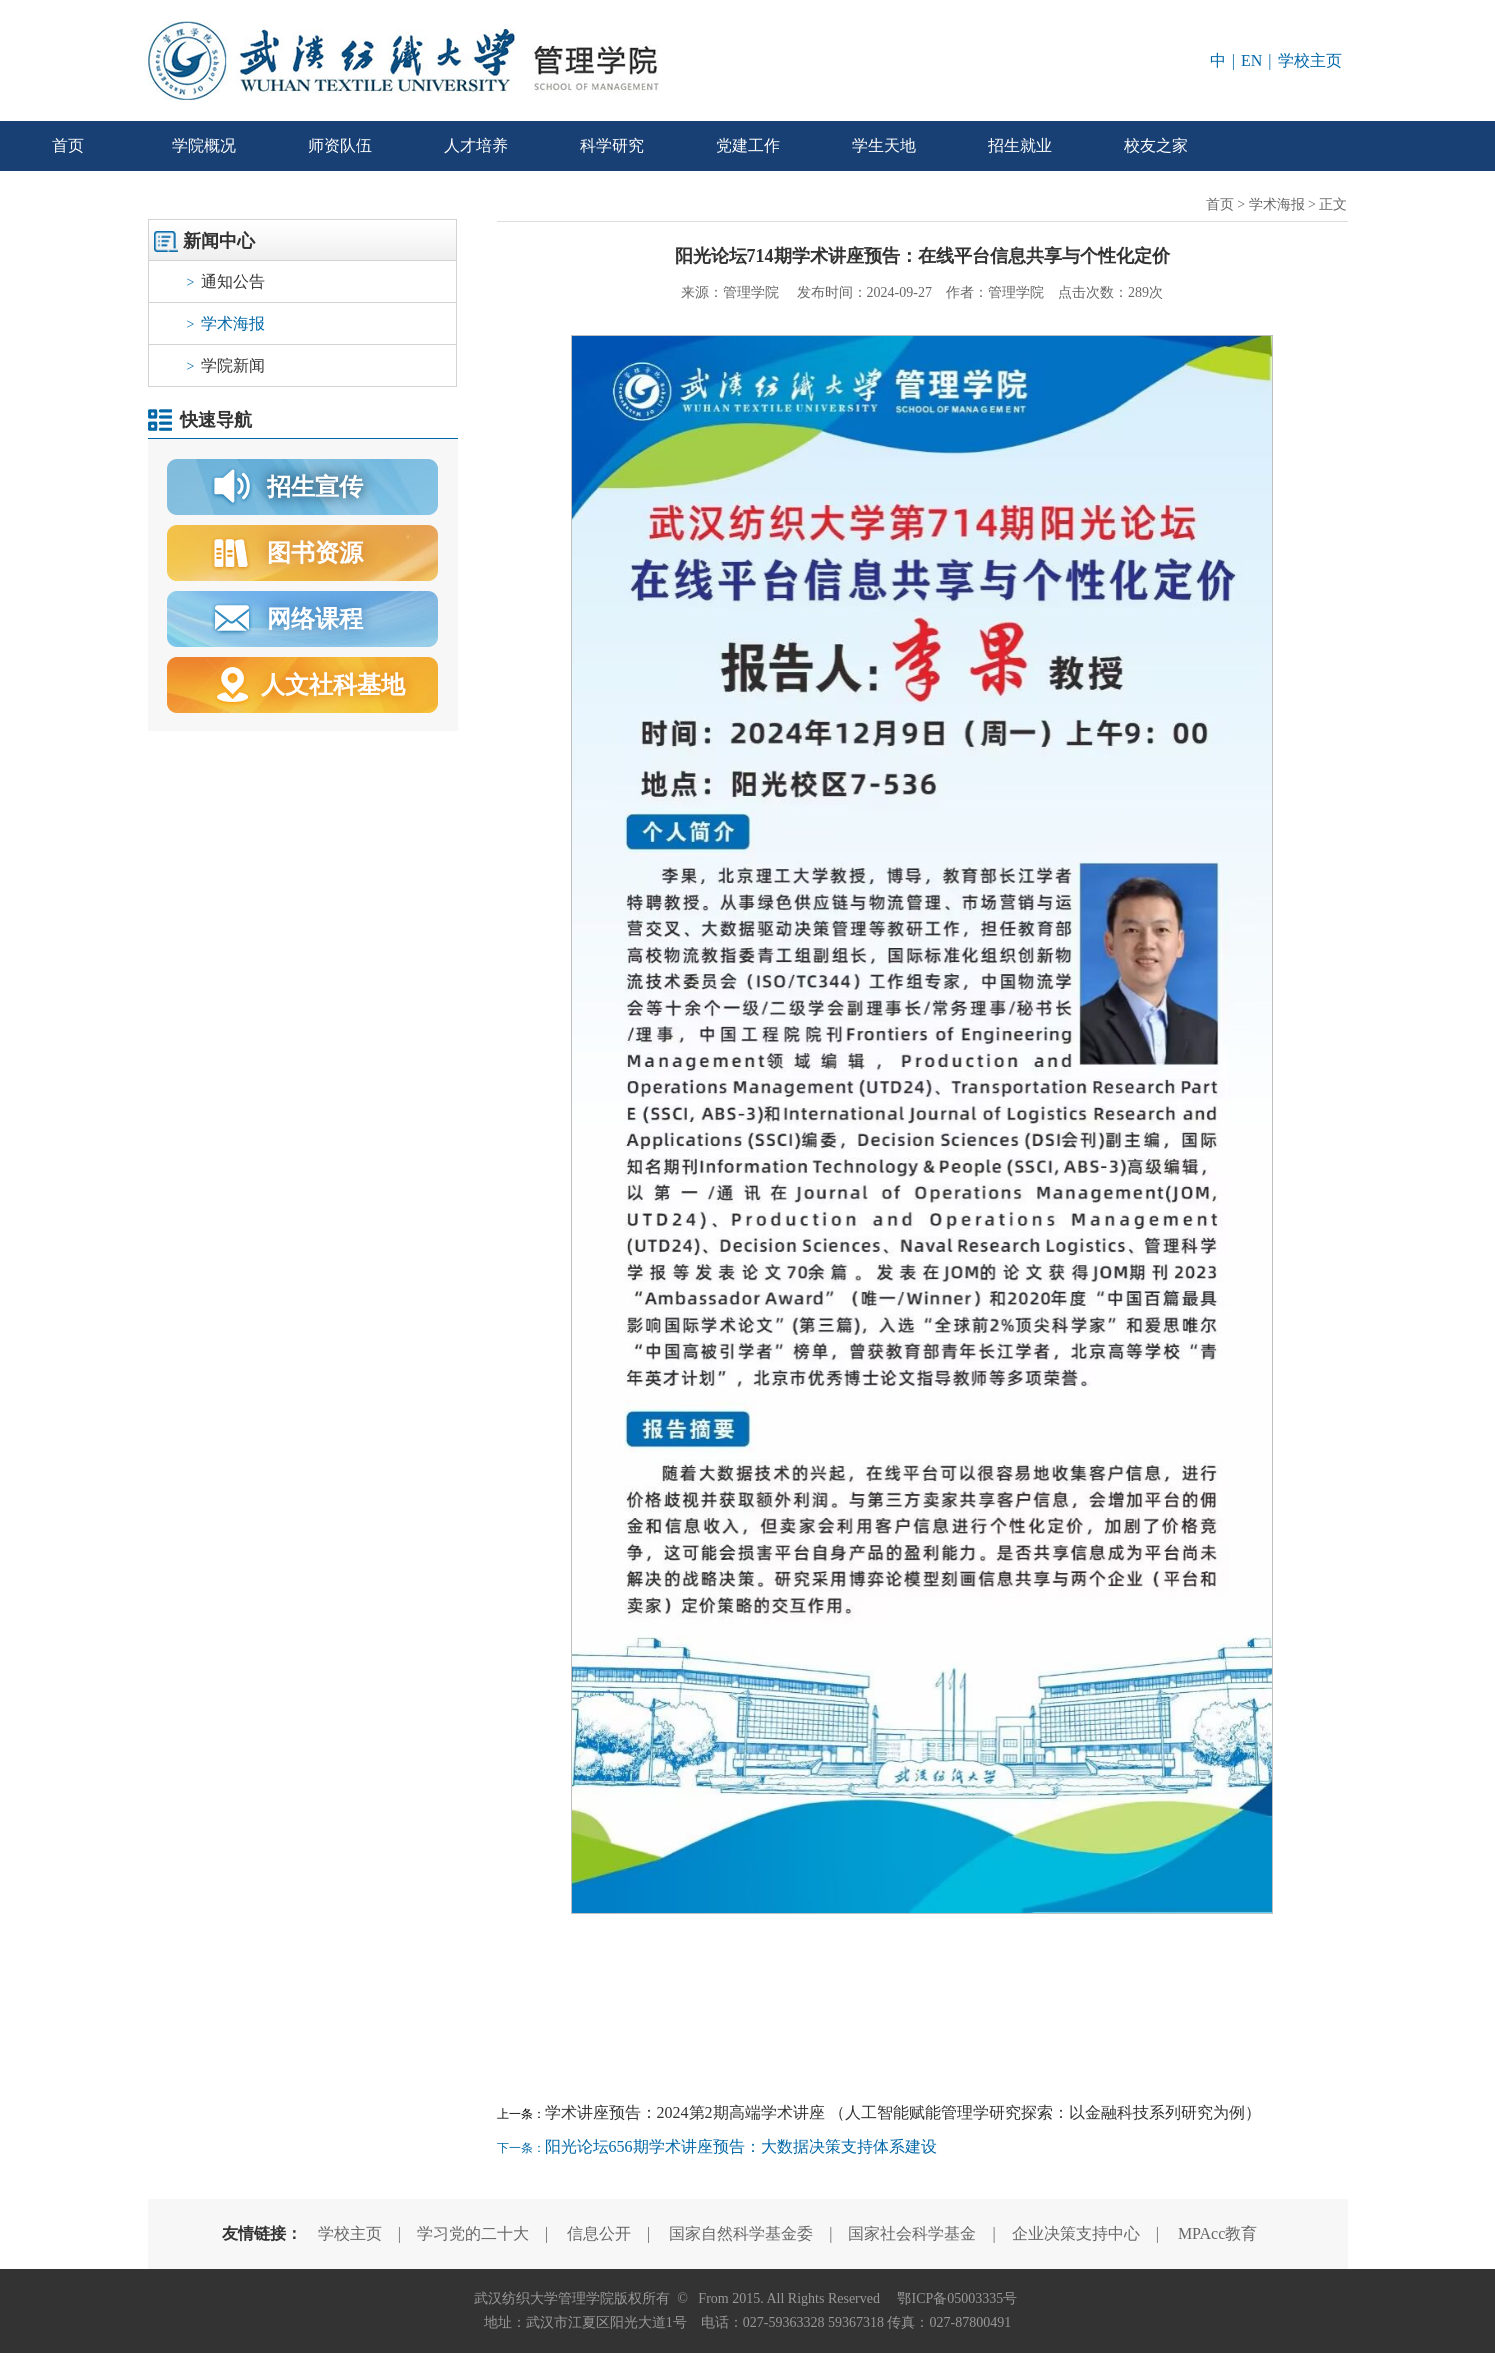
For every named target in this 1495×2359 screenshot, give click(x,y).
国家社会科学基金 (912, 2233)
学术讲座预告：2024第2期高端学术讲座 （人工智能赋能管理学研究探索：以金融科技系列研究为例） (903, 2112)
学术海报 (226, 323)
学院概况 (204, 145)
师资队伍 (340, 145)
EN (1251, 60)
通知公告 (226, 281)
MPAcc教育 (1217, 2233)
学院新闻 (226, 365)
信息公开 (599, 2233)
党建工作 (748, 145)
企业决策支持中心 (1076, 2233)
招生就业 (1020, 145)
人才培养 (476, 145)
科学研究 (612, 145)
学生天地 (884, 145)
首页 (68, 145)
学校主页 (1310, 60)
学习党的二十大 (473, 2233)
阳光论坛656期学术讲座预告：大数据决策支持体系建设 (741, 2146)
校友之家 (1156, 145)
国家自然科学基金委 (741, 2233)
